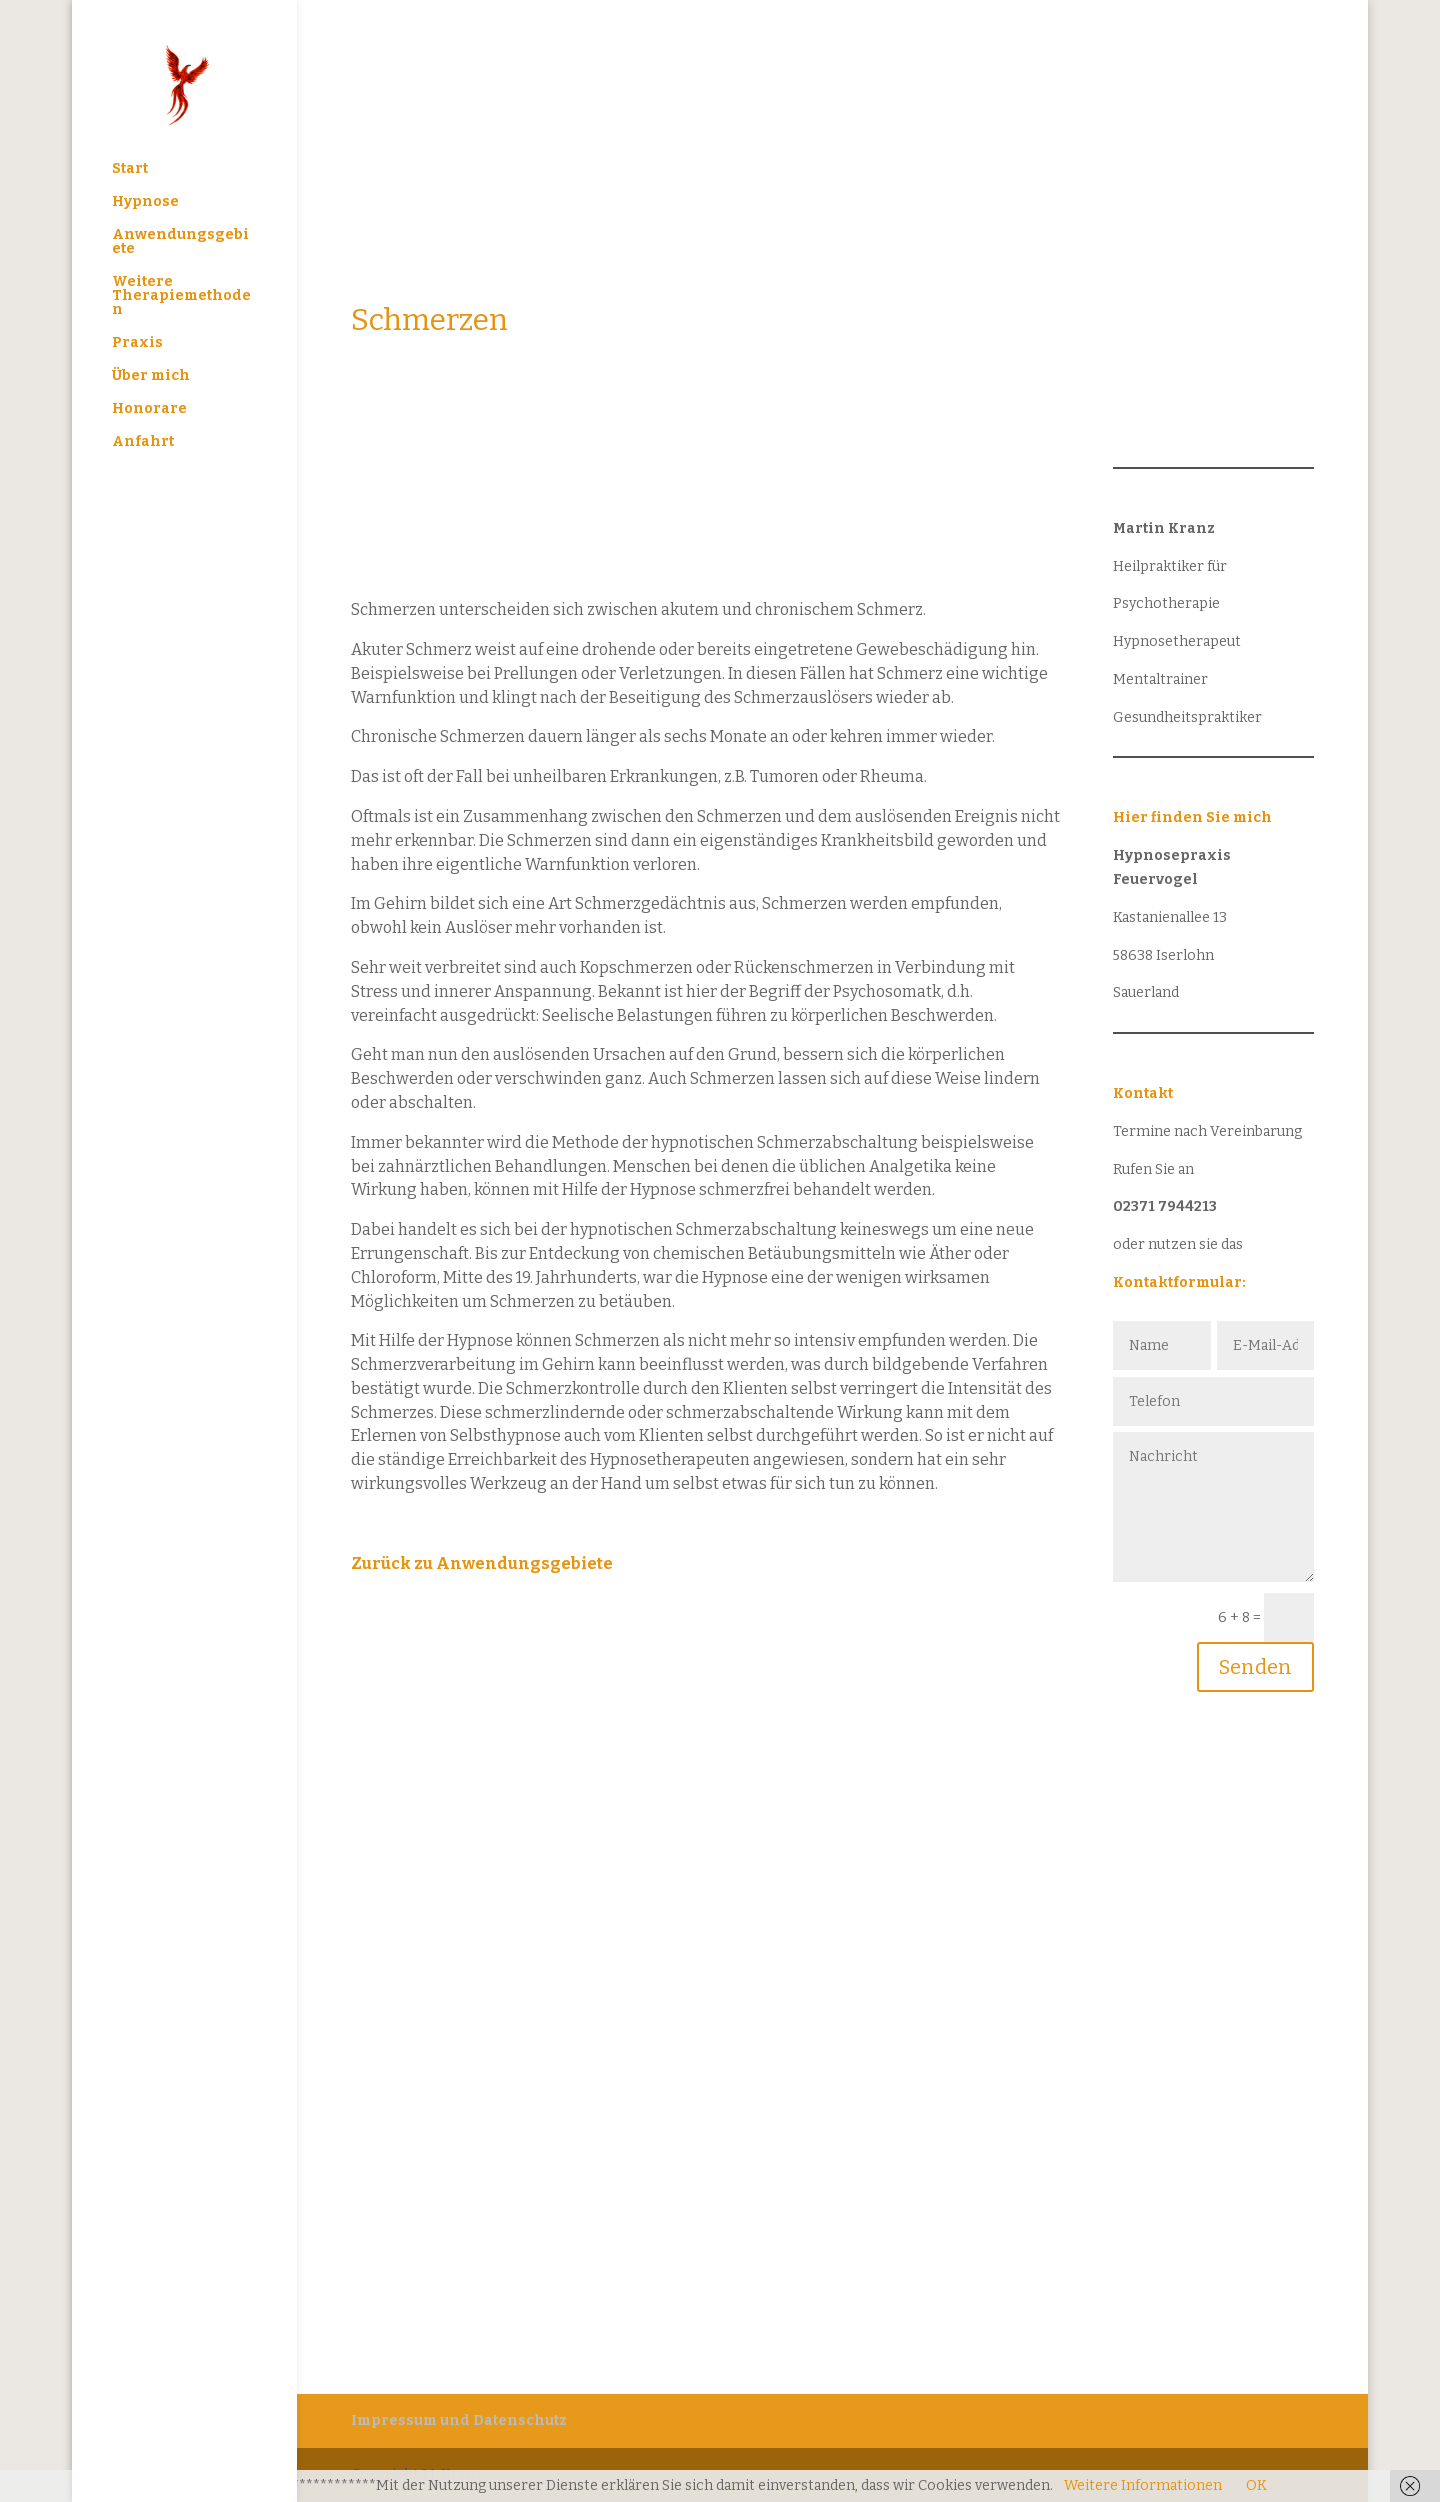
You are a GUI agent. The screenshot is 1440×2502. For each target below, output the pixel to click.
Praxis (137, 343)
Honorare (149, 409)
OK (1256, 2485)
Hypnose (145, 202)
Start (130, 169)
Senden (1255, 1667)
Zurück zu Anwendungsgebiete (482, 1563)
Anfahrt (143, 442)
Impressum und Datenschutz (459, 2420)
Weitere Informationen (1143, 2485)
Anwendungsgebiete (180, 242)
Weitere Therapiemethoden (181, 296)
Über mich (151, 376)
